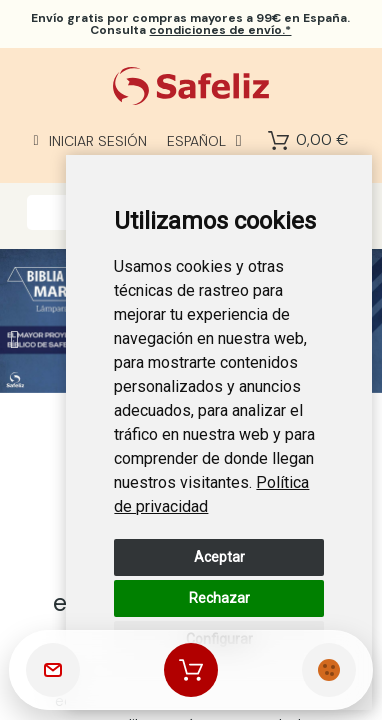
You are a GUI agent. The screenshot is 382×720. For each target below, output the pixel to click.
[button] (14, 339)
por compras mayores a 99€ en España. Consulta (190, 24)
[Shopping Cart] (278, 141)
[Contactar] (53, 670)
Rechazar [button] (219, 598)
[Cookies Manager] (329, 670)
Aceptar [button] (219, 557)
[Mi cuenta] (90, 141)
